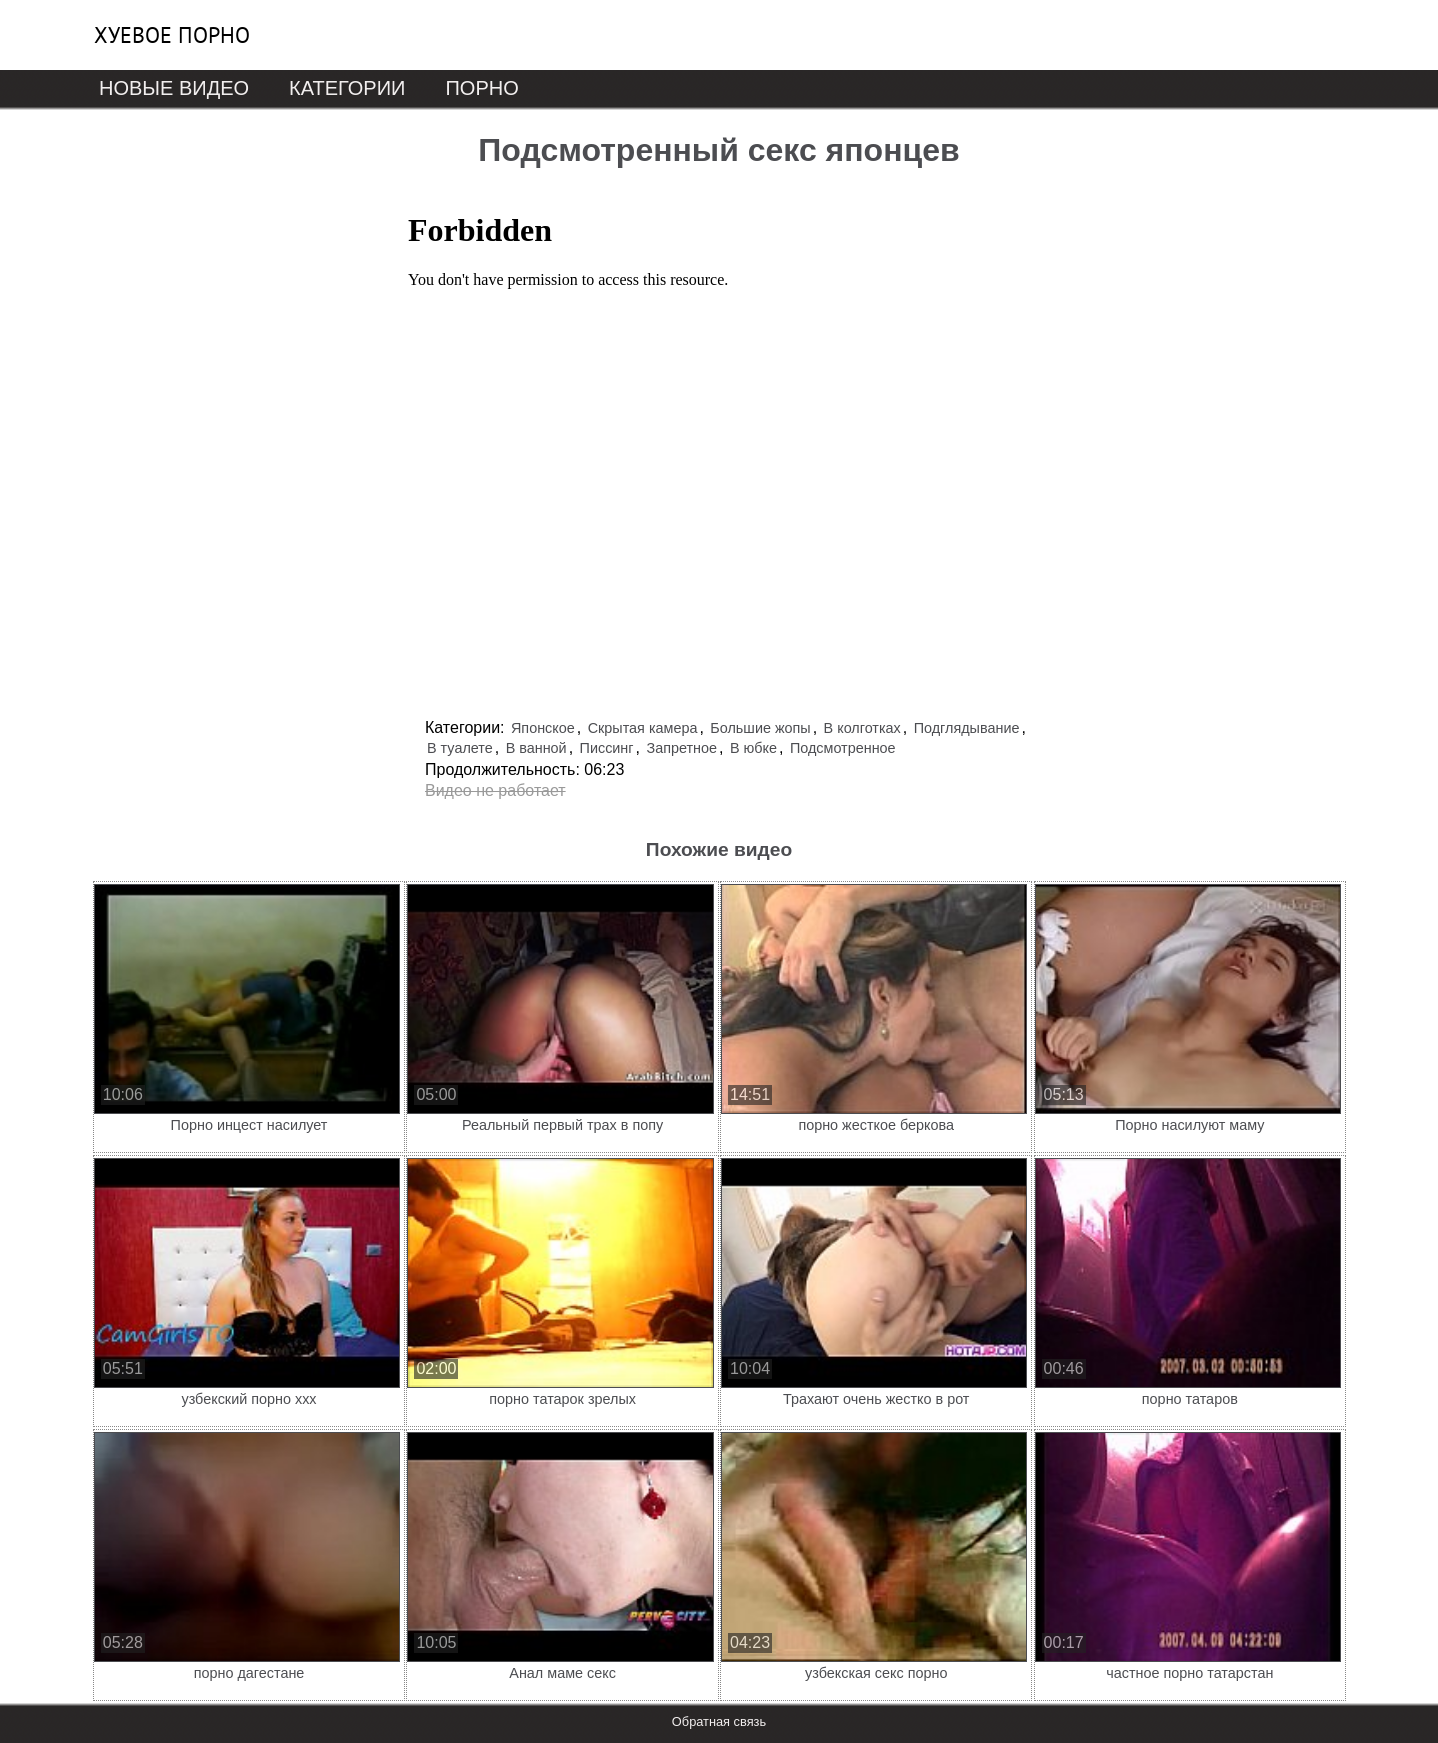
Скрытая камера (643, 728)
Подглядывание (967, 728)
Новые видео (174, 88)
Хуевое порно (172, 35)
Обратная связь (719, 1721)
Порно (481, 88)
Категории (347, 88)
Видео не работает (495, 790)
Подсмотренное (843, 748)
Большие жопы (760, 728)
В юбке (753, 748)
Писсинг (607, 748)
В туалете (460, 748)
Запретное (681, 748)
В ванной (536, 748)
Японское (543, 728)
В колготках (862, 728)
